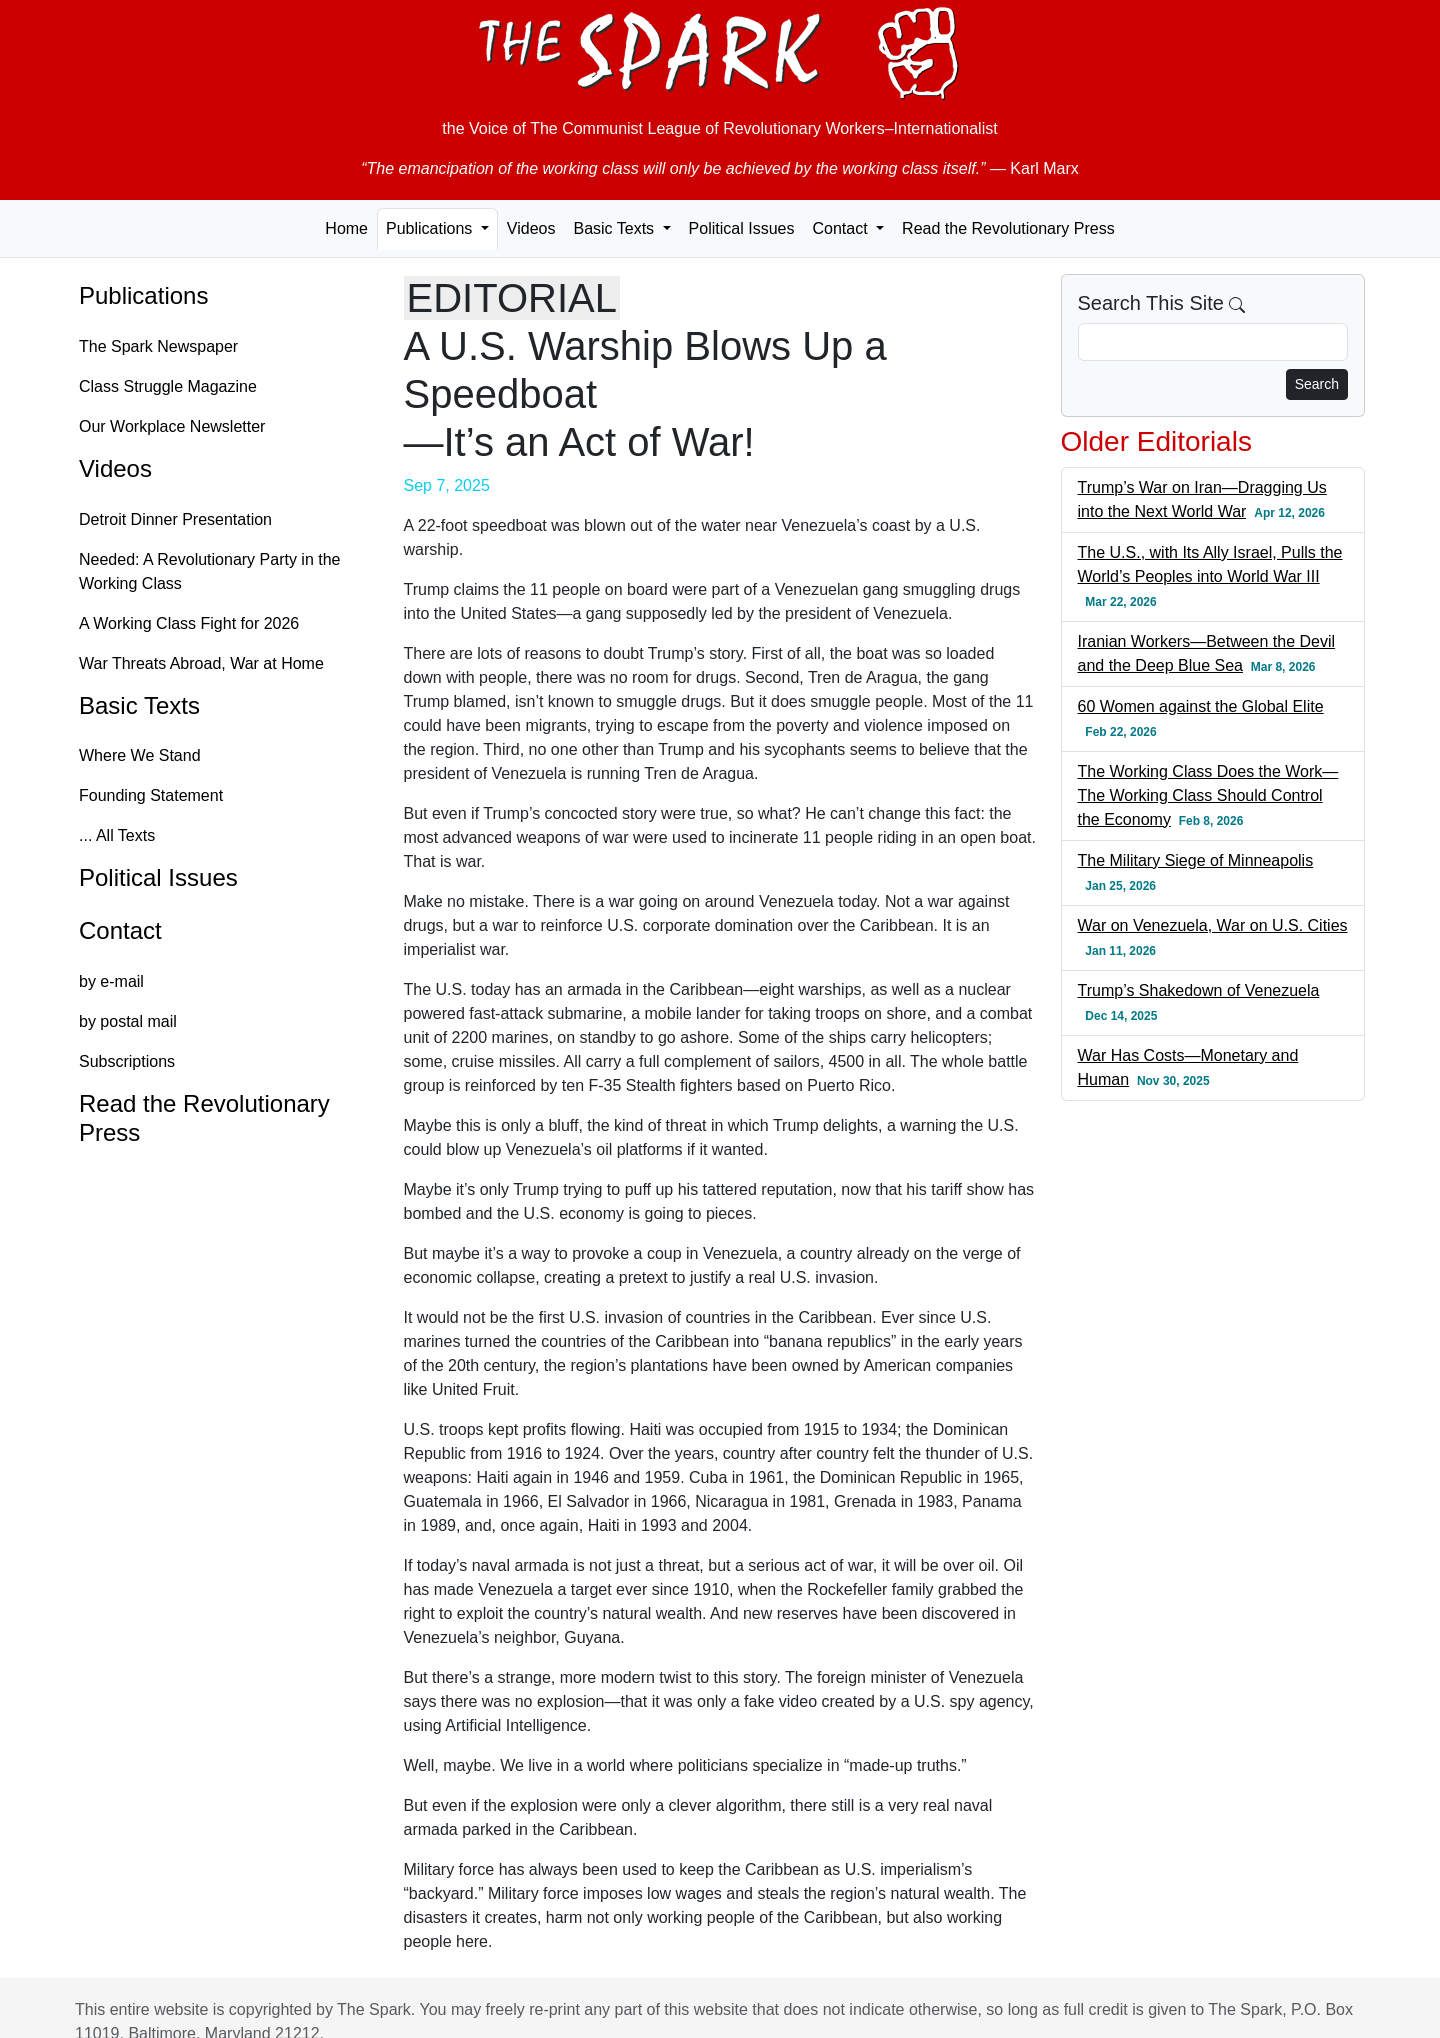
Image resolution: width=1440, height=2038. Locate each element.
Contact (120, 930)
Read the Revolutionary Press (1008, 228)
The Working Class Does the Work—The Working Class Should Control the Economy (1208, 795)
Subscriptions (127, 1061)
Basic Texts (139, 705)
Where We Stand (140, 755)
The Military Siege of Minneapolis (1196, 860)
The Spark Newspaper (158, 346)
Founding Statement (151, 795)
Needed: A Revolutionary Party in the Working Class (210, 571)
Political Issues (742, 228)
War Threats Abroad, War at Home (201, 663)
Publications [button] (431, 228)
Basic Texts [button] (615, 228)
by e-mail (111, 981)
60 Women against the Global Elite (1201, 706)
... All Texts (117, 835)
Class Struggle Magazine (168, 386)
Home (346, 228)
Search (1317, 384)
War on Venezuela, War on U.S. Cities (1213, 925)
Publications (143, 295)
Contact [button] (842, 228)
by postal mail (128, 1021)
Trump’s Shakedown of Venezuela (1199, 990)
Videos (531, 228)
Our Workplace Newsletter (172, 426)
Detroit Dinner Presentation (175, 519)
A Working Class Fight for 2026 (189, 623)
